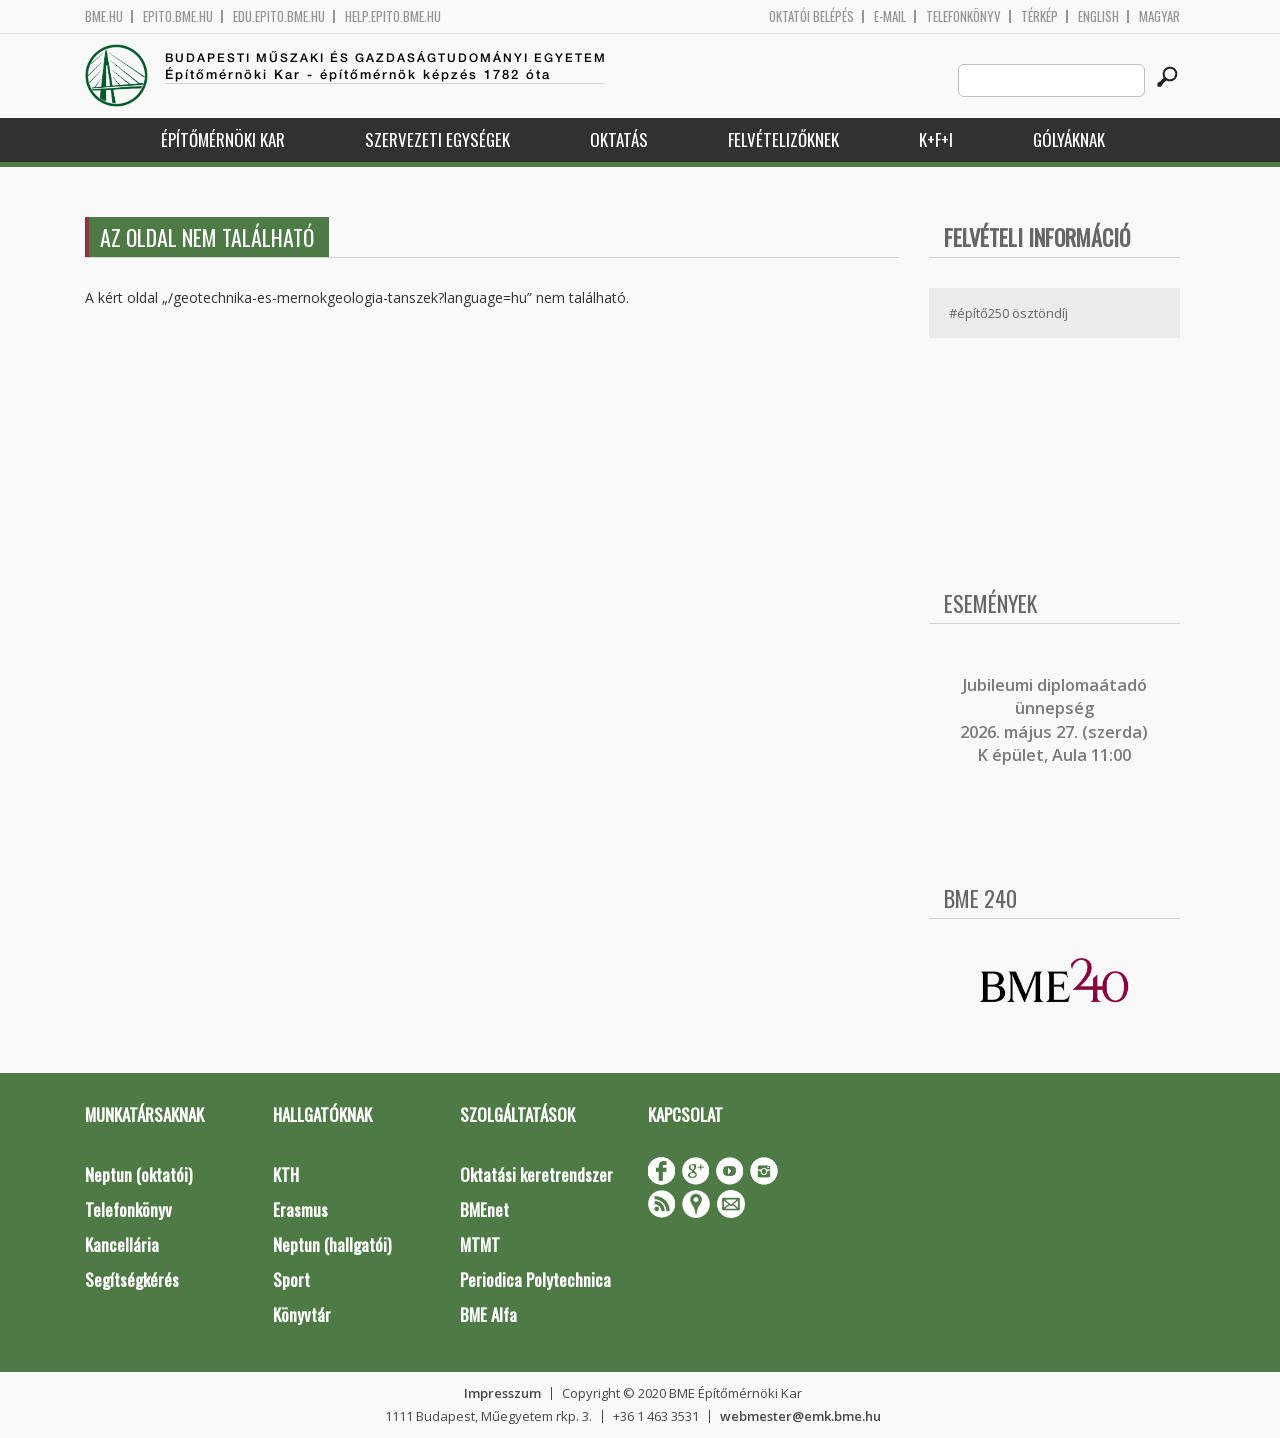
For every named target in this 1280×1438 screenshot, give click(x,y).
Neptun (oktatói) (138, 1174)
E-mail (890, 16)
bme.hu (104, 16)
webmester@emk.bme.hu (800, 1416)
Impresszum (502, 1393)
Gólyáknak (1069, 139)
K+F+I (936, 139)
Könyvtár (302, 1314)
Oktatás (619, 139)
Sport (291, 1279)
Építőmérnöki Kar (223, 139)
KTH (286, 1174)
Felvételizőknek (783, 139)
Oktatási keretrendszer (536, 1174)
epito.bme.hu (178, 16)
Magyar (1159, 16)
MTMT (480, 1244)
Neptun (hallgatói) (332, 1244)
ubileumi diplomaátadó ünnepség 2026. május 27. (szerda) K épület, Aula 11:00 (1054, 720)
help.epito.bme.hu (393, 16)
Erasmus (300, 1209)
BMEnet (484, 1209)
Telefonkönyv (963, 16)
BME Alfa (488, 1314)
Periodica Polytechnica (535, 1279)
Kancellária (122, 1244)
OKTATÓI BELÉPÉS (811, 16)
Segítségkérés (132, 1279)
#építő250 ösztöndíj (1008, 313)
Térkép (1039, 16)
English (1098, 16)
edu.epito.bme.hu (279, 16)
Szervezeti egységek (437, 139)
